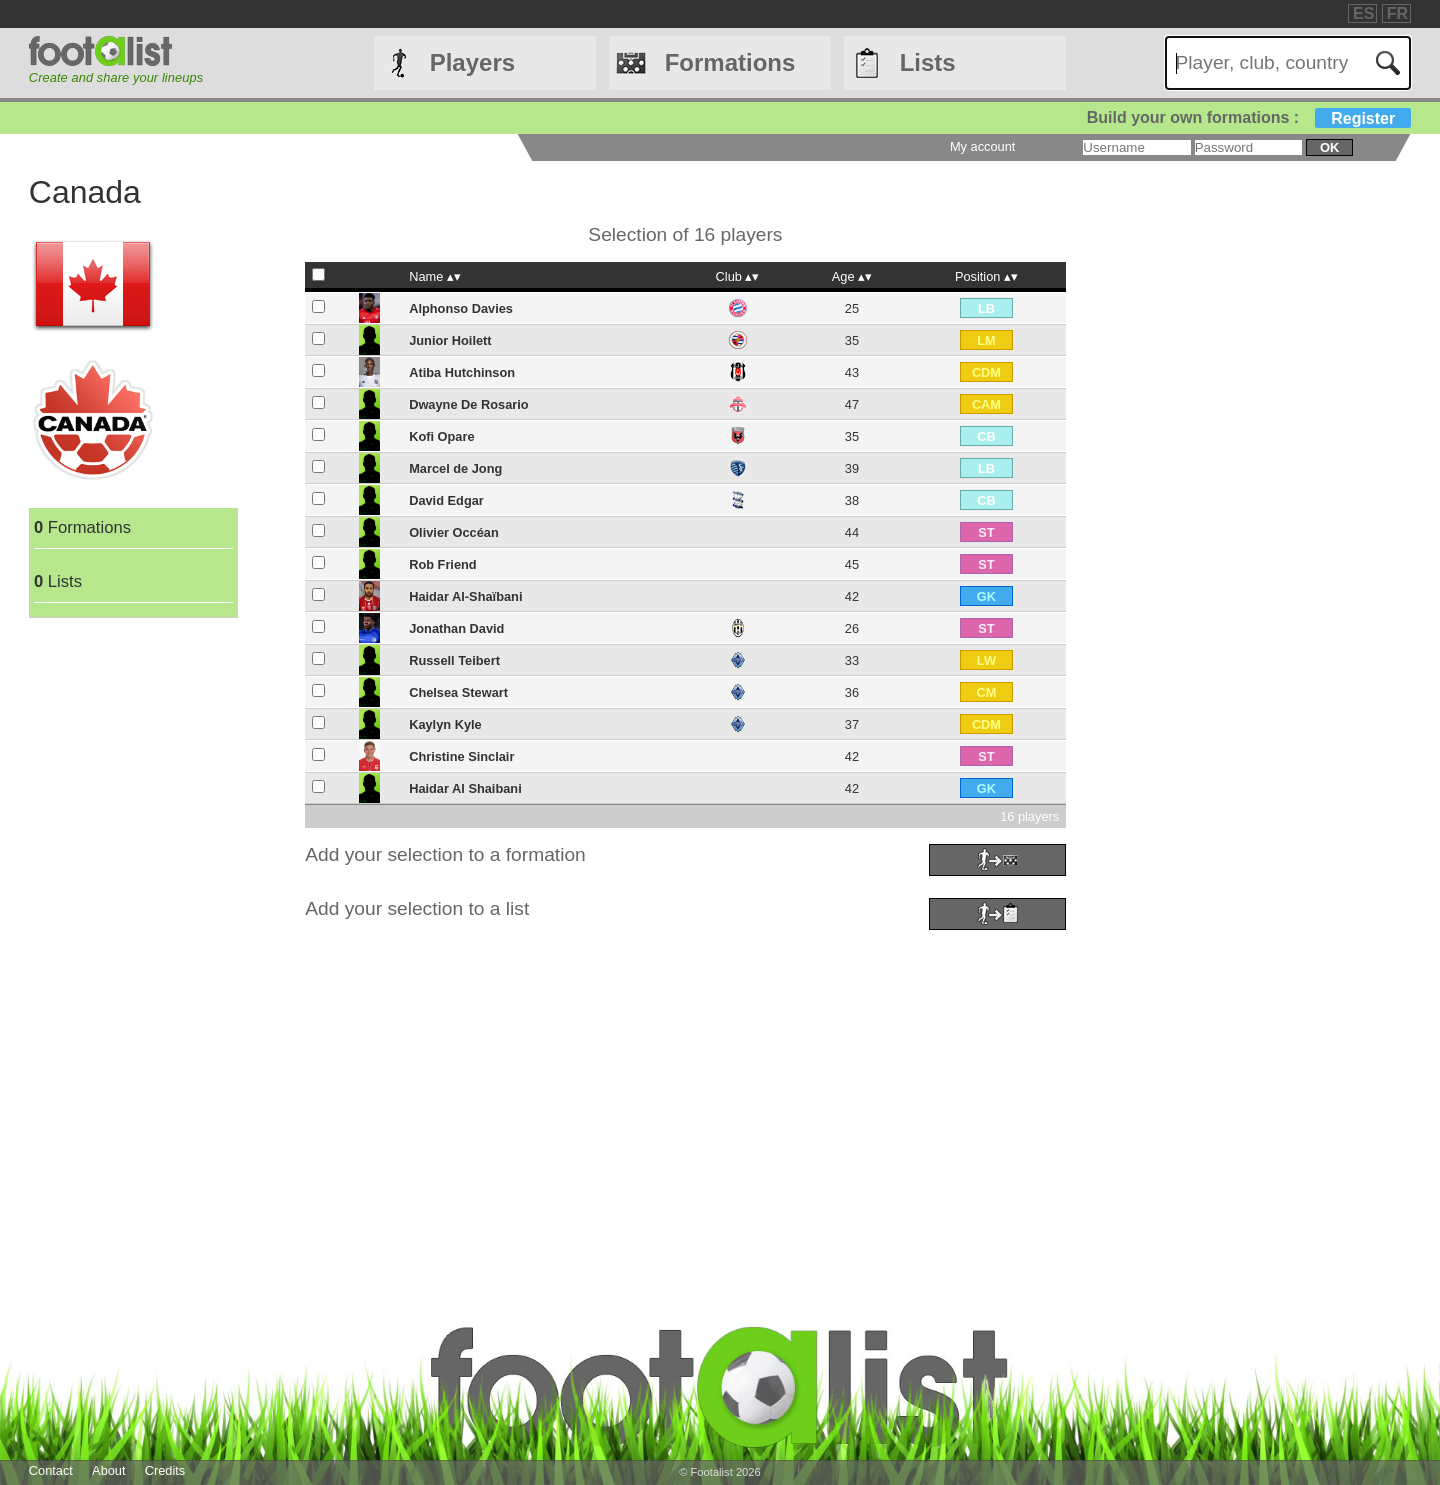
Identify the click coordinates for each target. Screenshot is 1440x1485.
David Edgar (446, 500)
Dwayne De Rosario (468, 404)
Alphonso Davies (461, 308)
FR (1397, 13)
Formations (730, 62)
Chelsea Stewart (458, 692)
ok (1329, 147)
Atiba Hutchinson (462, 372)
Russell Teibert (454, 660)
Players (472, 62)
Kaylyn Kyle (445, 724)
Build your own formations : (1249, 117)
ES (1363, 13)
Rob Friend (443, 564)
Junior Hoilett (450, 340)
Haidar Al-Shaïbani (465, 596)
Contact (51, 1470)
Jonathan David (456, 628)
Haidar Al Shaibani (465, 788)
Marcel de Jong (455, 468)
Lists (928, 62)
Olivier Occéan (454, 532)
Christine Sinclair (461, 756)
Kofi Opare (441, 436)
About (108, 1470)
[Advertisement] (629, 1076)
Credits (165, 1470)
